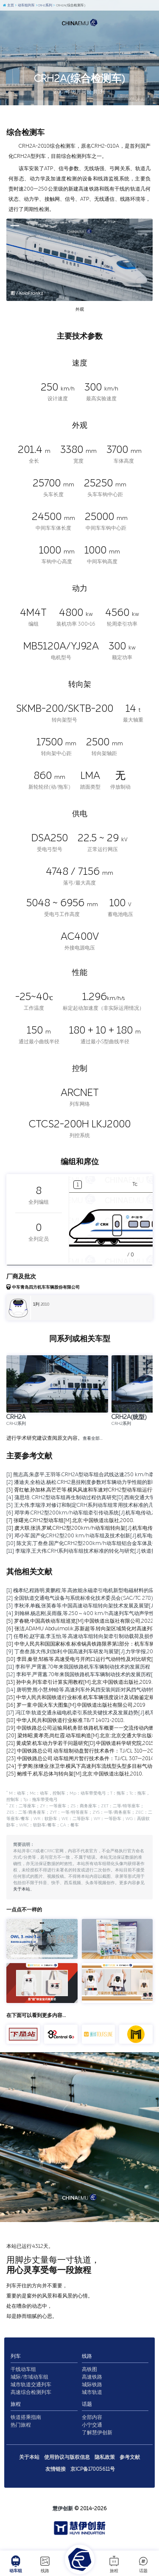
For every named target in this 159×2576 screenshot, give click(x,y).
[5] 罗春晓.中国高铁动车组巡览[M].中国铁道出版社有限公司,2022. (80, 1621)
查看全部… (93, 1438)
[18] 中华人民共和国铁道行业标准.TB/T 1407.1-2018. (65, 1720)
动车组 (15, 2564)
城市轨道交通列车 (31, 2385)
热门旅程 (21, 2425)
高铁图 (89, 2369)
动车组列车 (25, 5)
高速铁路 (92, 2377)
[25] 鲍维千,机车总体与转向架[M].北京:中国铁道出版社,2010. (74, 1774)
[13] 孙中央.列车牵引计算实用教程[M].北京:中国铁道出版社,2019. (79, 1682)
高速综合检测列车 (31, 2392)
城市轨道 (92, 2392)
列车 (16, 2356)
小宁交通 (92, 2425)
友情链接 (55, 2469)
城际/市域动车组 (29, 2377)
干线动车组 (23, 2369)
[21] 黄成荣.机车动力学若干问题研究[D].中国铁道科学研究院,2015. (80, 1743)
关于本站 (21, 1889)
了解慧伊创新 (97, 2433)
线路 (45, 2564)
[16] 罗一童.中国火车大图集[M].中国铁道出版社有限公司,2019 (75, 1705)
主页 (8, 5)
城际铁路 (92, 2385)
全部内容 (92, 2417)
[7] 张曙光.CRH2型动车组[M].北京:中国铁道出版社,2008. (70, 1520)
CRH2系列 (44, 5)
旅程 (114, 2564)
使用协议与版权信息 (67, 2457)
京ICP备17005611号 (92, 2469)
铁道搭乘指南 (26, 2417)
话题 (143, 2564)
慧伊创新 (63, 2508)
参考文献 (130, 2457)
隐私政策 (105, 2457)
